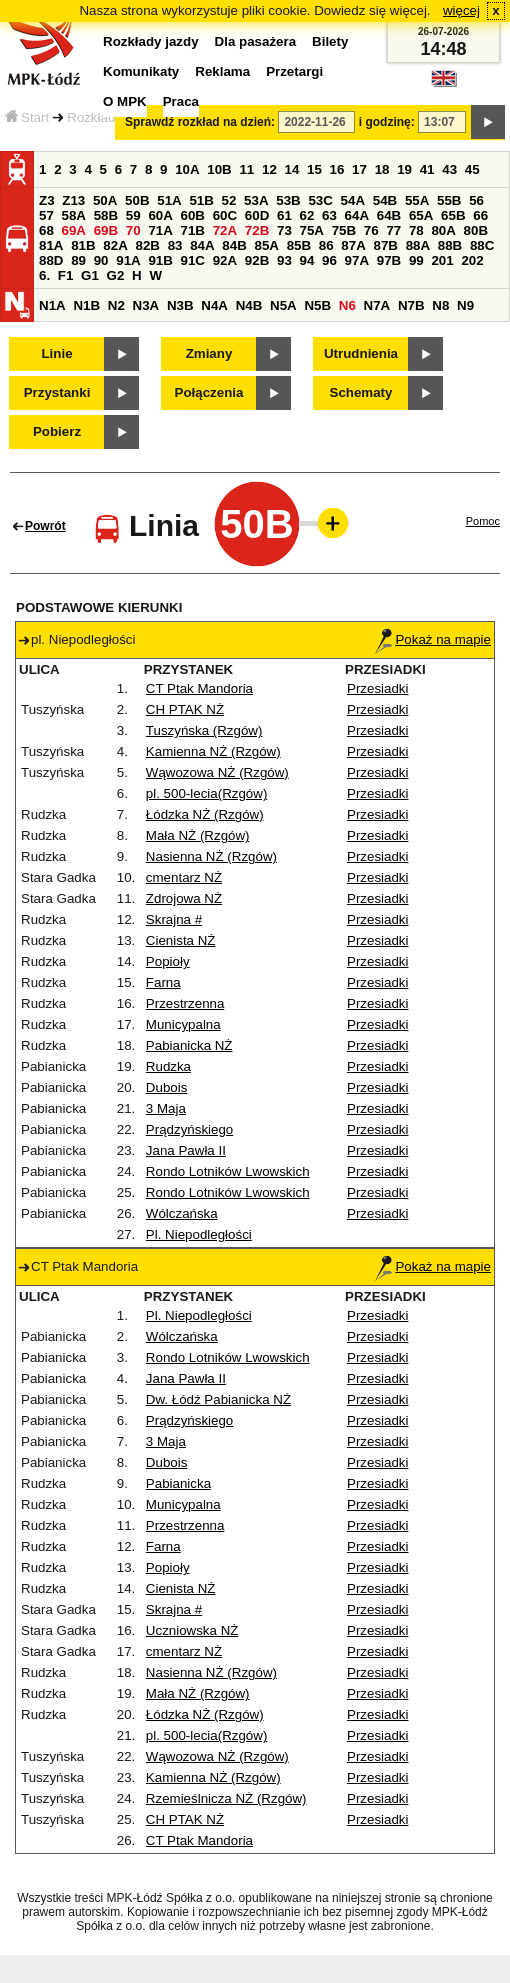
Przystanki (57, 392)
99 (416, 260)
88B (450, 245)
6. (44, 275)
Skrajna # (174, 919)
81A (51, 245)
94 (307, 260)
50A (105, 200)
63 (329, 215)
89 (78, 260)
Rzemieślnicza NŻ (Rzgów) (226, 1798)
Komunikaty (141, 71)
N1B (86, 305)
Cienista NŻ (181, 940)
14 (292, 169)
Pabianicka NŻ (189, 1045)
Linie (56, 353)
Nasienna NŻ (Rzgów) (211, 856)
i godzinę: (387, 122)
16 (337, 169)
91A (128, 260)
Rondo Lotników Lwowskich (228, 1171)
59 (133, 215)
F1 (66, 275)
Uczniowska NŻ (192, 1630)
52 (229, 200)
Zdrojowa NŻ (184, 898)
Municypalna (183, 1024)
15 (314, 169)
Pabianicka (178, 1483)
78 (416, 230)
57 (46, 215)
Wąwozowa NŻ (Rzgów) (217, 772)
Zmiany (209, 353)
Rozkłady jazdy (112, 117)
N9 (465, 305)
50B (137, 200)
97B (389, 260)
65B (453, 215)
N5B (317, 305)
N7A (377, 305)
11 (246, 169)
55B (449, 200)
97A (357, 260)
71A (160, 230)
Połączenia (209, 392)
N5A (283, 305)
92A (225, 260)
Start (27, 117)
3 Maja (166, 1108)
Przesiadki (377, 688)
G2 (116, 275)
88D (51, 260)
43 (449, 169)
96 (329, 260)
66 (480, 215)
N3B (180, 305)
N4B (249, 305)
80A (443, 230)
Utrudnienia (361, 353)
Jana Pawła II (186, 1150)
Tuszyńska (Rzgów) (204, 730)
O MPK (125, 101)
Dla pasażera (256, 41)
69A (74, 230)
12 (269, 169)
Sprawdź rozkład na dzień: (200, 122)
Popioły (168, 961)
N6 (347, 305)
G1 (90, 275)
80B (476, 230)
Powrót (45, 526)
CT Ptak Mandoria (199, 688)
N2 (116, 305)
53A (256, 200)
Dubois (167, 1087)
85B (299, 245)
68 (46, 230)
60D (257, 215)
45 (472, 169)
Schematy (361, 392)
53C (320, 200)
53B (288, 200)
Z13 (73, 200)
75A (312, 230)
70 (133, 230)
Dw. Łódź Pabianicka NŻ (218, 1399)
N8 (440, 305)
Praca (181, 101)
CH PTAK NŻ (185, 709)
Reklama (222, 71)
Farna (163, 982)
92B (257, 260)
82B (147, 245)
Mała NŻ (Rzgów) (198, 835)
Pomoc (483, 521)
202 (472, 260)
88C (482, 245)
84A (202, 245)
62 (307, 215)
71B (193, 230)
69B (106, 230)
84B (234, 245)
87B (385, 245)
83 (175, 245)
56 (476, 200)
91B (160, 260)
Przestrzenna (185, 1003)
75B (344, 230)
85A (266, 245)
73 (284, 230)
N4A (214, 305)
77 (393, 230)
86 (326, 245)
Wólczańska (182, 1213)
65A (421, 215)
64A (357, 215)
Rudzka (168, 1066)
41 (427, 169)
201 (442, 260)
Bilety (330, 41)
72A (225, 230)
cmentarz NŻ (184, 877)
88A (418, 245)
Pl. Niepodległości (199, 1234)
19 (404, 169)
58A (74, 215)
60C (225, 215)
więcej (461, 10)
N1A (52, 305)
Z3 (47, 200)
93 (284, 260)
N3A (146, 305)
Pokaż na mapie (433, 639)
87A (353, 245)
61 (284, 215)
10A (187, 169)
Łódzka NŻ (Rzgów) (205, 814)
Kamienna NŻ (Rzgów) (213, 751)
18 (382, 169)
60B (193, 215)
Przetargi (294, 71)
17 (359, 169)
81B (83, 245)
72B (257, 230)
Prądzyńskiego (189, 1129)
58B (106, 215)
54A (353, 200)
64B (389, 215)
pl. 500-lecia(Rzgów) (206, 793)
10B (219, 169)
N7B (411, 305)
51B (201, 200)
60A (160, 215)
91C (193, 260)
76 (371, 230)
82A (115, 245)
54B (385, 200)
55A (417, 200)
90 (101, 260)
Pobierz (57, 431)
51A (169, 200)
